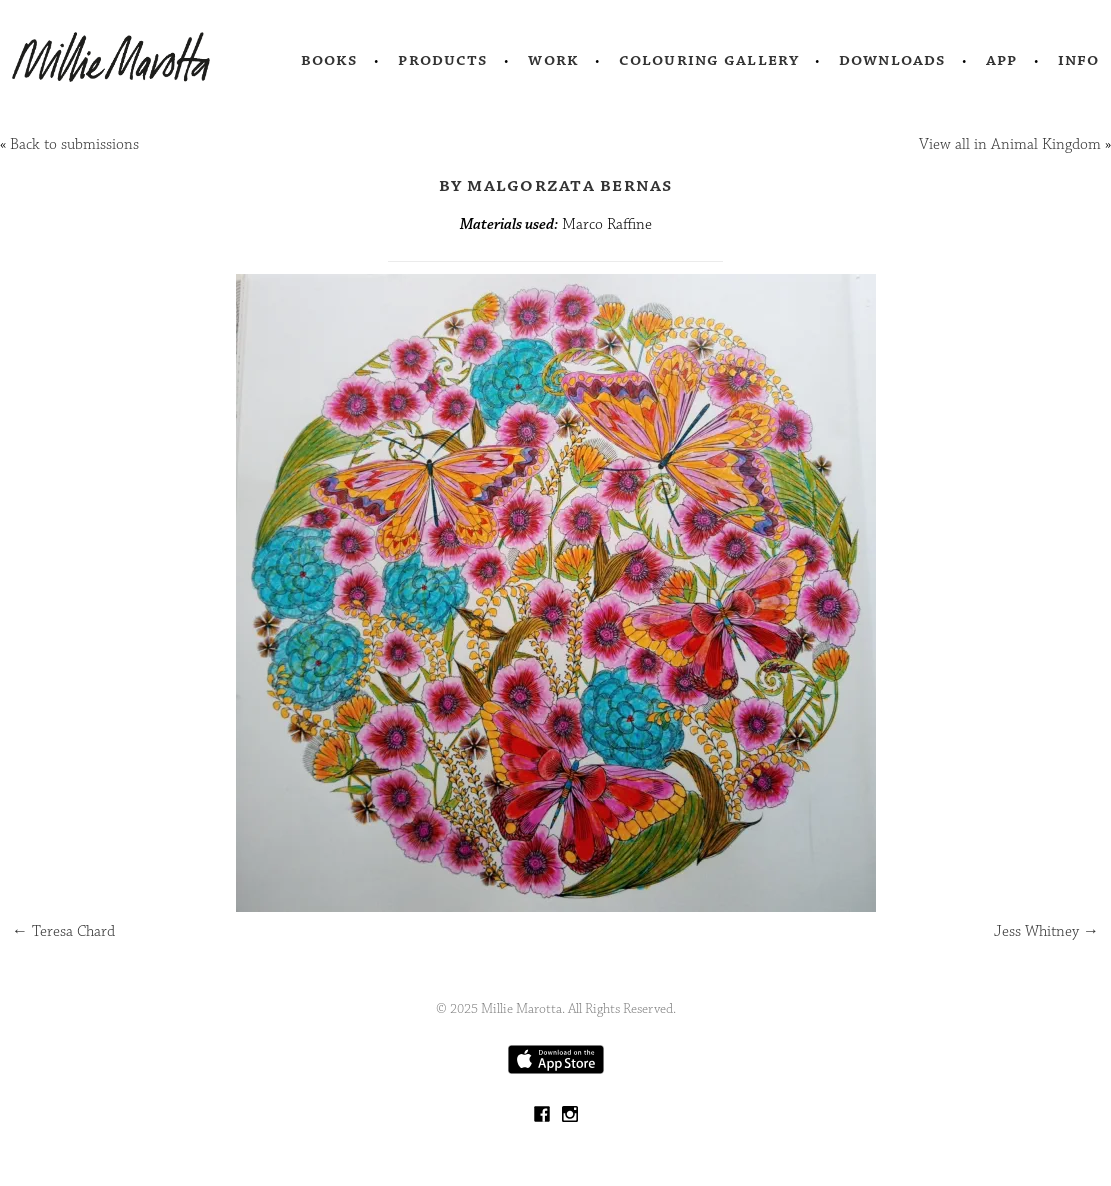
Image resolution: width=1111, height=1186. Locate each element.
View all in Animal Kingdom (1010, 144)
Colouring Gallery (709, 60)
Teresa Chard (63, 931)
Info (1079, 60)
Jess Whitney (1046, 931)
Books (330, 60)
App (1001, 60)
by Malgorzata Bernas (556, 185)
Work (553, 60)
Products (443, 60)
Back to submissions (74, 144)
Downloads (892, 60)
